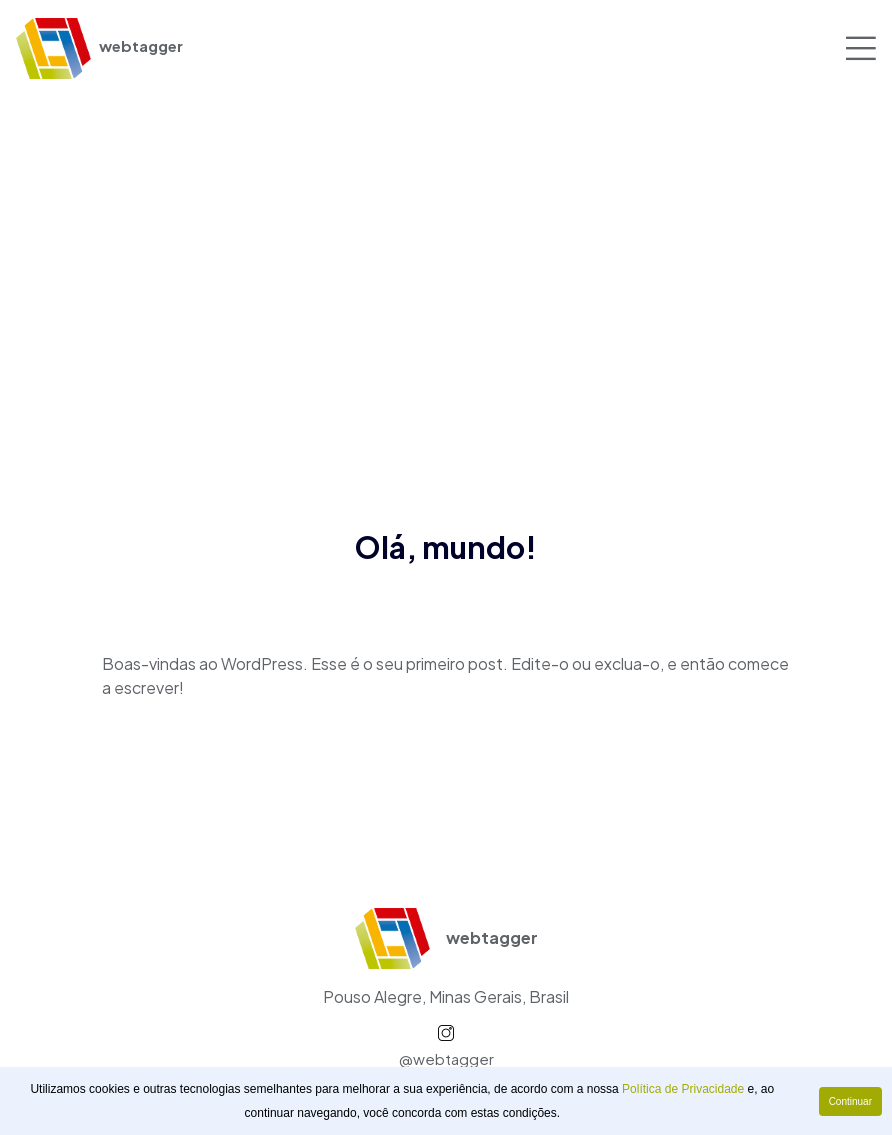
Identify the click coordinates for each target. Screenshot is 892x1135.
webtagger (99, 45)
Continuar (850, 1101)
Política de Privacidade (683, 1089)
